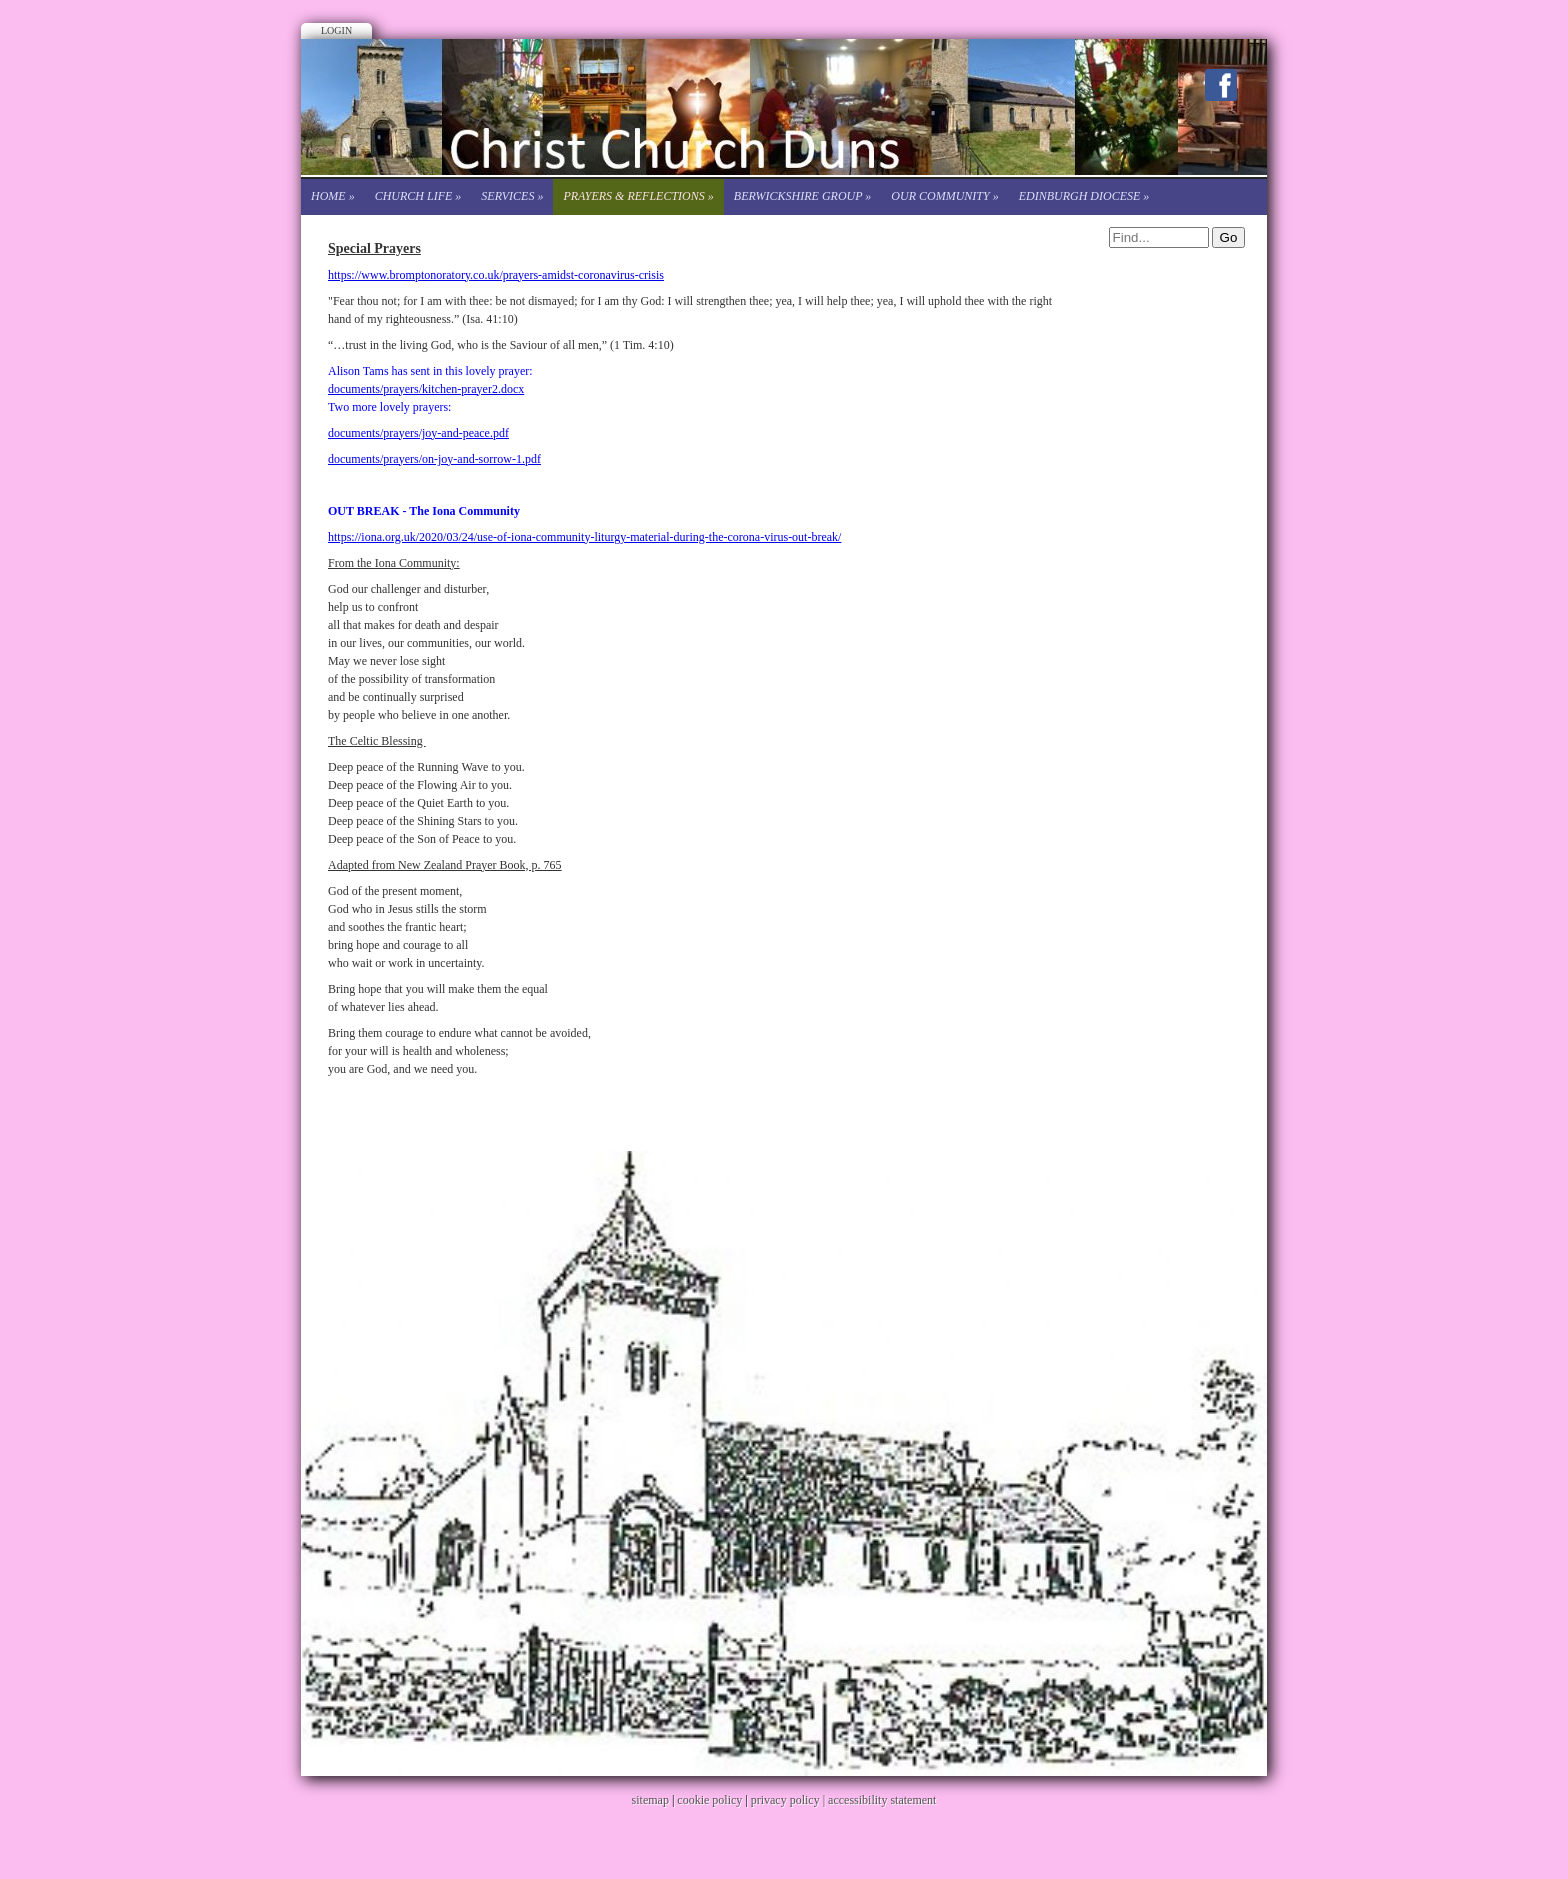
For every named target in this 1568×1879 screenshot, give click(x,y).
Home (333, 196)
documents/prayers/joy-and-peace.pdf (418, 433)
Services (512, 196)
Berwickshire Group (803, 196)
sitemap (650, 1800)
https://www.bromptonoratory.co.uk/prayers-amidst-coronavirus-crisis (496, 275)
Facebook (1221, 85)
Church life (418, 196)
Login (336, 30)
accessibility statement (882, 1800)
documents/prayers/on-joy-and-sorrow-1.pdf (434, 459)
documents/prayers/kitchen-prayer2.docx (426, 389)
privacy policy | (789, 1800)
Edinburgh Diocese (1084, 196)
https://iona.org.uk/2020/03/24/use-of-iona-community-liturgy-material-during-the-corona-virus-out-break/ (584, 537)
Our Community (944, 196)
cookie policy (709, 1800)
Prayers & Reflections (638, 196)
